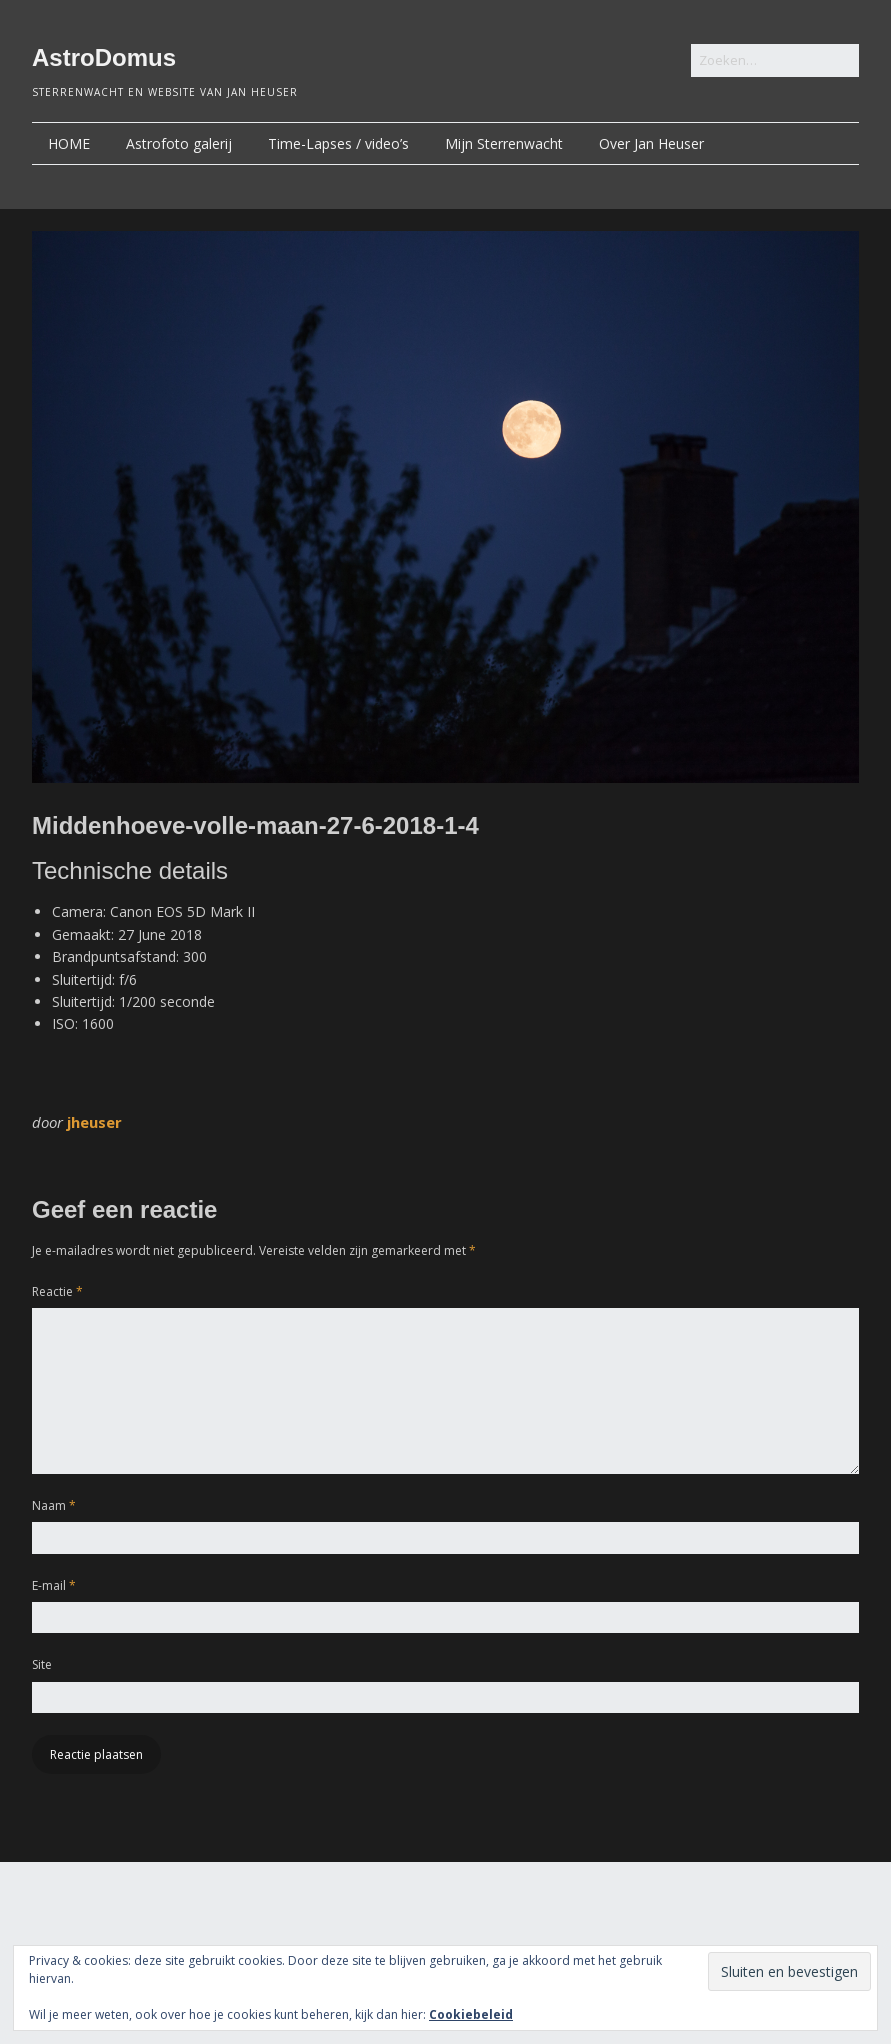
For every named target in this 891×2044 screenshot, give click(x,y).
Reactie (57, 1291)
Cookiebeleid (471, 2014)
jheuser (94, 1122)
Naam (54, 1505)
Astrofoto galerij (179, 143)
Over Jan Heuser (651, 143)
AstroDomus (104, 57)
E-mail (54, 1585)
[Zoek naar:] (775, 60)
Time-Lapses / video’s (338, 143)
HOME (69, 143)
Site (42, 1664)
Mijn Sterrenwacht (504, 143)
